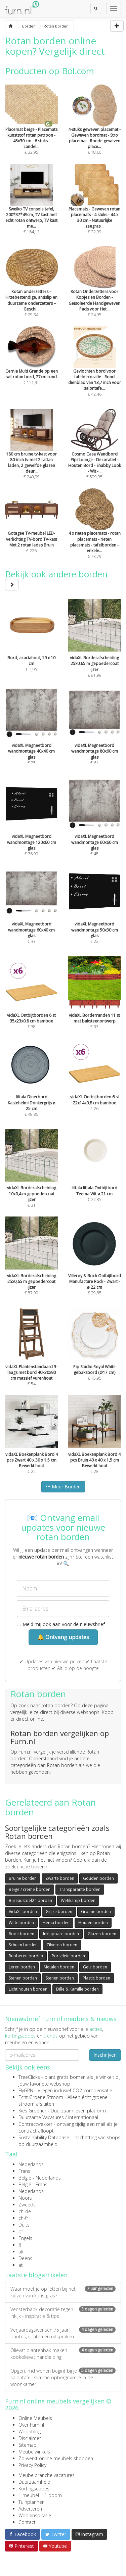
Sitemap (27, 2445)
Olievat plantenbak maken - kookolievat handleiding (63, 2353)
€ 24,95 (94, 291)
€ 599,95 (94, 453)
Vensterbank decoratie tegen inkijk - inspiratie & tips (63, 2312)
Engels (25, 2238)
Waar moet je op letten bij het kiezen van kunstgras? (63, 2292)
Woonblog (29, 2431)
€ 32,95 (31, 128)
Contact (27, 2522)
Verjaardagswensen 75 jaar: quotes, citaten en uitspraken (63, 2333)
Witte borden (21, 1922)
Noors (25, 2198)
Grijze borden (59, 1911)
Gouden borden (98, 1878)
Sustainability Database (43, 2137)
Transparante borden (79, 1889)
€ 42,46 (94, 370)
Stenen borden (23, 1978)
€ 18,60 (94, 128)
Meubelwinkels (34, 2451)
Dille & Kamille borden (77, 1989)
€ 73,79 (94, 532)
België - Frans (32, 2184)
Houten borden (93, 1922)
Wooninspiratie (34, 2515)
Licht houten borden (28, 1989)
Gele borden (95, 1967)
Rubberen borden (26, 1956)
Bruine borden (23, 1878)
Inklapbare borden (61, 1934)
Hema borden (56, 1922)
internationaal (83, 2117)
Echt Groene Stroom (40, 2097)
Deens (25, 2258)
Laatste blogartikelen (36, 2275)
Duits (24, 2225)
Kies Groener (32, 2110)
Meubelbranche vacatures (46, 2475)
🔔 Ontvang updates (63, 1637)
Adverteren (30, 2509)
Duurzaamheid (34, 2482)
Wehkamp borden (78, 1900)
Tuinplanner (31, 2502)
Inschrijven (105, 2055)
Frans (24, 2171)
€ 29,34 (31, 291)
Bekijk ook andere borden (56, 579)
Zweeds (27, 2204)
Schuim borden (23, 1945)
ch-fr (23, 2218)
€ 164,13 (31, 208)
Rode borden (21, 1934)
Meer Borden (63, 1486)
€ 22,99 (94, 208)
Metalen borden (59, 1967)
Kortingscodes (33, 2488)
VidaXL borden (23, 1911)
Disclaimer (29, 2438)
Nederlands (31, 2164)
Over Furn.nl (31, 2425)
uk (21, 2251)
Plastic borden (96, 1978)
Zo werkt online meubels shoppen (55, 2458)
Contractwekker (35, 2124)
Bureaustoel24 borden (30, 1900)
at (20, 2265)
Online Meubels (35, 2418)
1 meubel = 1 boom (40, 2495)
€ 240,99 (31, 453)
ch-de (24, 2211)
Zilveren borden (61, 1945)
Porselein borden (68, 1956)
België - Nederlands (39, 2178)
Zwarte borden (59, 1878)
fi (19, 2245)
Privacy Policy (32, 2465)
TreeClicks (29, 2077)
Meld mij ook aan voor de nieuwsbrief (61, 1624)
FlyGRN (25, 2090)
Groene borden (96, 1911)
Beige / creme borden (29, 1889)
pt (20, 2231)
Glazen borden (102, 1934)
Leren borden (22, 1967)
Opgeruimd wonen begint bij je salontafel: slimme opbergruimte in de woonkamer (63, 2377)
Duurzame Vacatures (41, 2117)
